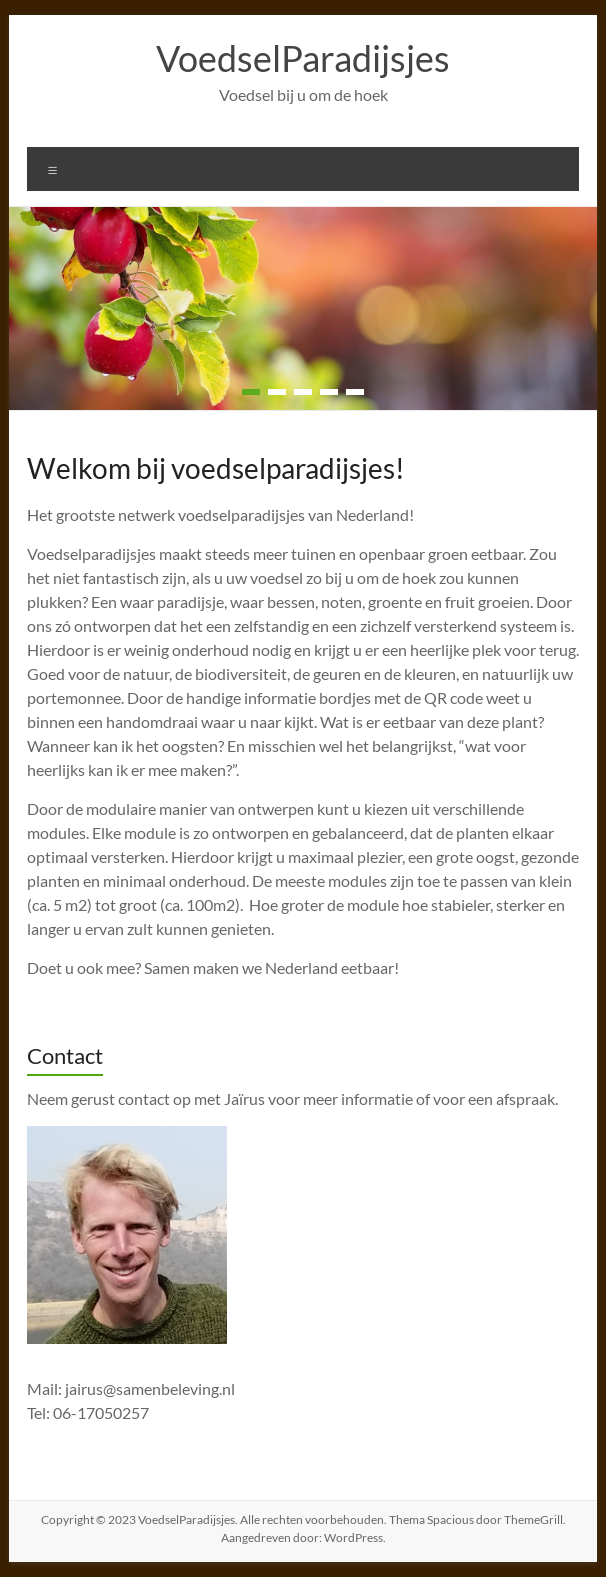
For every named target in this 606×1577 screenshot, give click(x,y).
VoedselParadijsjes (303, 58)
